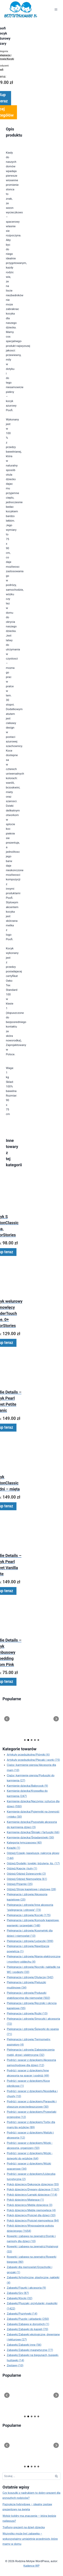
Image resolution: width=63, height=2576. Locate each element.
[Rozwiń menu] (56, 9)
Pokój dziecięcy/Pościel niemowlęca (33, 2220)
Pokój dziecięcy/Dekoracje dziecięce (33, 2184)
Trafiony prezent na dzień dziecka (24, 2527)
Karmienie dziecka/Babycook (27, 1785)
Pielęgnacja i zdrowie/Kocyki (29, 1915)
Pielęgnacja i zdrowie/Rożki (27, 2013)
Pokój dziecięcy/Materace (25, 2199)
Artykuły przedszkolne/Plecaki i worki (33, 1759)
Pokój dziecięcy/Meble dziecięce (30, 2205)
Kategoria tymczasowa (24, 1842)
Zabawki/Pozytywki (22, 2313)
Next (56, 1719)
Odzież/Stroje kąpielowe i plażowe (31, 1889)
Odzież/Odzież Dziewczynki (26, 1873)
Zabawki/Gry (18, 2293)
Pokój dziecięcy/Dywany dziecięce (33, 2189)
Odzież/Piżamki (20, 1884)
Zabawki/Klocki (19, 2298)
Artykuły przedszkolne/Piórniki (28, 1754)
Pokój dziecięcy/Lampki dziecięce (32, 2194)
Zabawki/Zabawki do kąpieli (27, 2329)
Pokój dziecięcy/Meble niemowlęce (31, 2210)
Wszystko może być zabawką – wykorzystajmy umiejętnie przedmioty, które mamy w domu (30, 2539)
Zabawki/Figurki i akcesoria (26, 2287)
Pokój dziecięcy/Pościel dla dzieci (31, 2215)
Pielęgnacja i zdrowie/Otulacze (30, 1977)
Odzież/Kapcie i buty (22, 1868)
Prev (7, 1719)
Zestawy (15, 2365)
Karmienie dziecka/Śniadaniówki (30, 1837)
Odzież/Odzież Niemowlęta (27, 1879)
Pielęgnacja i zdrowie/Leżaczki (30, 1941)
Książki (13, 1847)
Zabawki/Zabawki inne (24, 2344)
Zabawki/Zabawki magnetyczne (30, 2350)
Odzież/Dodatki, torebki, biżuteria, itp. (33, 1863)
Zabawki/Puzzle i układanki (28, 2319)
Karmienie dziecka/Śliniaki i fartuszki (33, 1832)
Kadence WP (32, 2565)
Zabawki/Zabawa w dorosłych (28, 2324)
